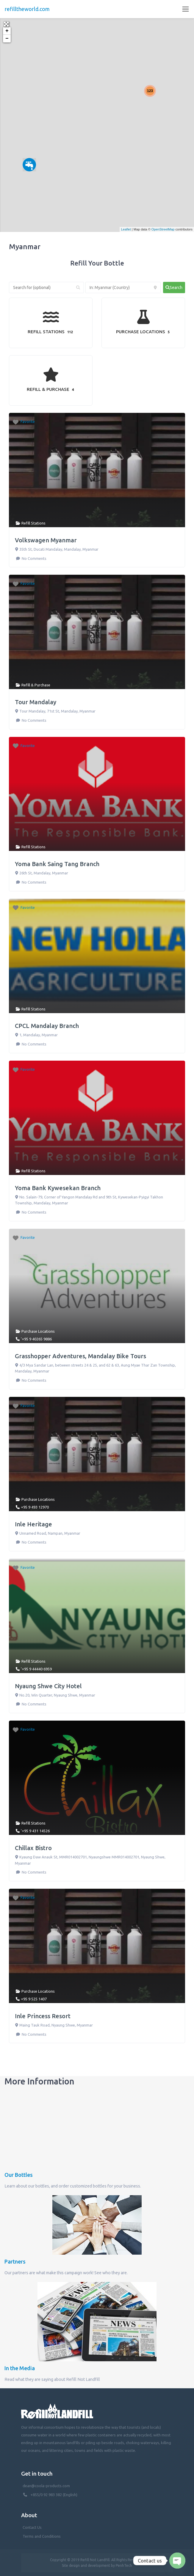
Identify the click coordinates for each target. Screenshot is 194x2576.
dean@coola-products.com (47, 2486)
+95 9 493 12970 (35, 1507)
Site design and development (86, 2565)
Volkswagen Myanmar (46, 540)
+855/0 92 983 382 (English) (53, 2495)
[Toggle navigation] (185, 9)
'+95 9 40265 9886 (36, 1339)
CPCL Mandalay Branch (47, 1025)
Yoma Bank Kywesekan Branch (58, 1187)
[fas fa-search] (174, 287)
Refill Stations (33, 523)
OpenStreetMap (163, 229)
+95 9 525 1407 (34, 1999)
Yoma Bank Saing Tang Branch (57, 863)
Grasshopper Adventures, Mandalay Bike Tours (80, 1356)
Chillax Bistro (33, 1847)
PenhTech (124, 2565)
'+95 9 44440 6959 (36, 1669)
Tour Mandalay (35, 702)
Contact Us (32, 2527)
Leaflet (126, 229)
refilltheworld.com (27, 9)
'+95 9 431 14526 (35, 1831)
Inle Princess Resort (43, 2016)
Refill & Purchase (35, 685)
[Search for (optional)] (46, 287)
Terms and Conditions (42, 2536)
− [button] (7, 38)
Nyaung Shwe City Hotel (48, 1686)
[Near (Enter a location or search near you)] (122, 287)
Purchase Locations (38, 1331)
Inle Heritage (33, 1524)
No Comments (33, 558)
